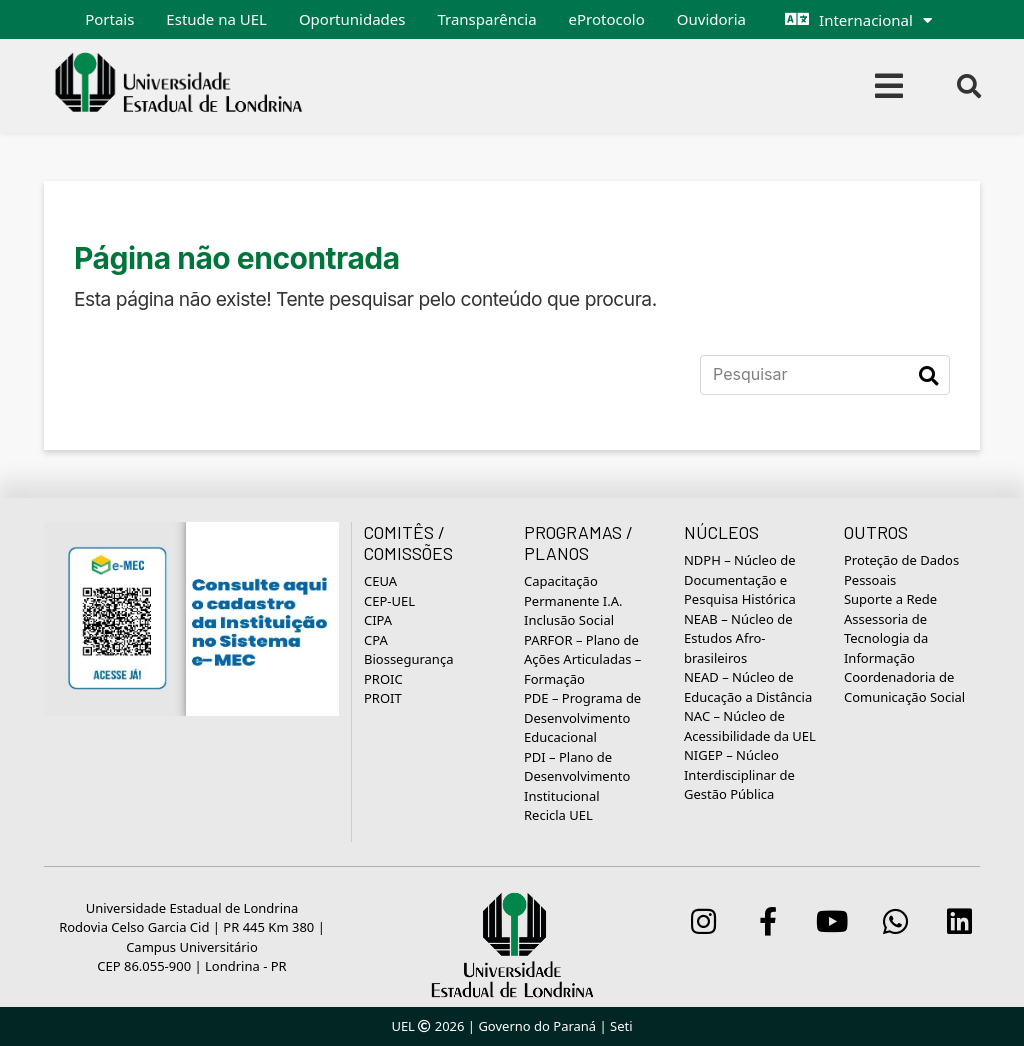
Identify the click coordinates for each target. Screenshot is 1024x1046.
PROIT (383, 698)
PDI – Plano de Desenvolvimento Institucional (577, 776)
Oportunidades (352, 19)
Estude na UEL (216, 19)
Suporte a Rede (890, 599)
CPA (376, 640)
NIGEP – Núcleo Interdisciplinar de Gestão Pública (739, 774)
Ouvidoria (711, 19)
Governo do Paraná (537, 1026)
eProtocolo (607, 19)
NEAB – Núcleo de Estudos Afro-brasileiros (738, 638)
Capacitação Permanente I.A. (573, 591)
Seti (621, 1026)
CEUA (380, 581)
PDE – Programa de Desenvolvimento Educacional (582, 717)
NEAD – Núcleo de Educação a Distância (748, 687)
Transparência (486, 19)
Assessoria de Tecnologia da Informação (886, 638)
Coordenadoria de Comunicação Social (904, 687)
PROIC (383, 679)
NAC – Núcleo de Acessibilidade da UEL (750, 726)
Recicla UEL (558, 815)
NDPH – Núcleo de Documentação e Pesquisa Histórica (740, 579)
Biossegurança (408, 659)
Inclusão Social (569, 620)
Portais (109, 19)
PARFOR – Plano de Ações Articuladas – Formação (582, 659)
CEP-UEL (389, 601)
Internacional (866, 20)
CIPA (378, 620)
